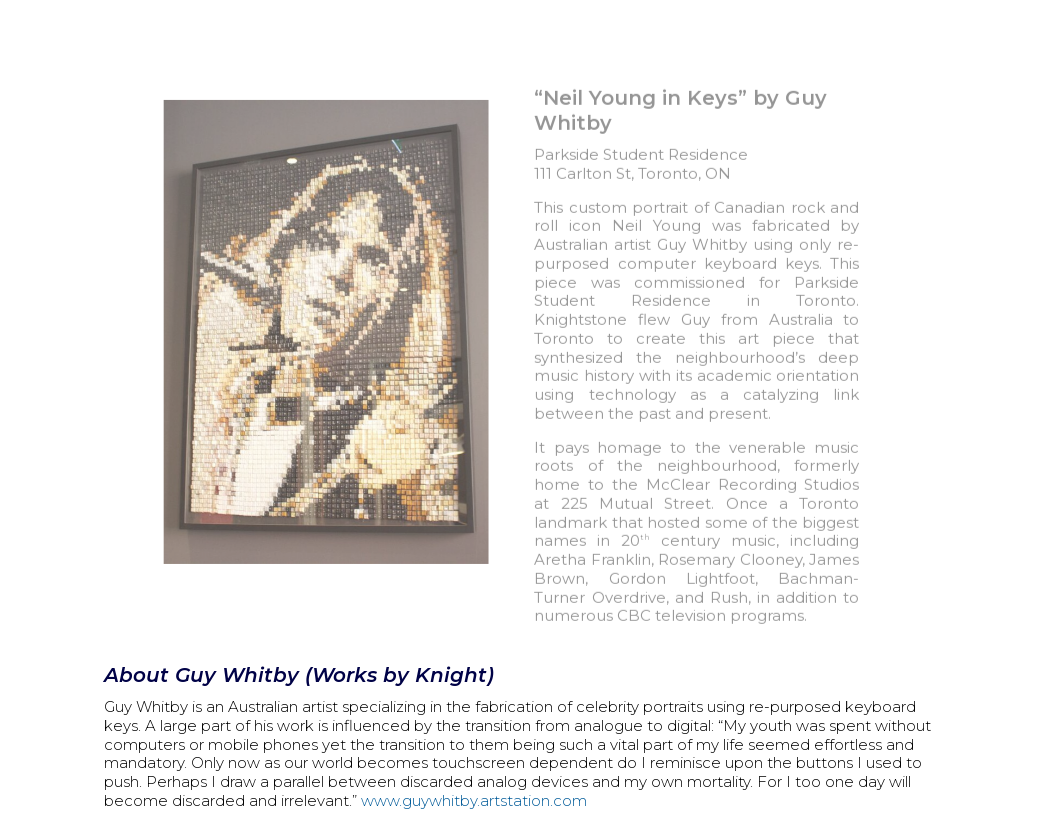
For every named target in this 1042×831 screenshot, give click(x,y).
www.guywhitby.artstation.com (474, 800)
